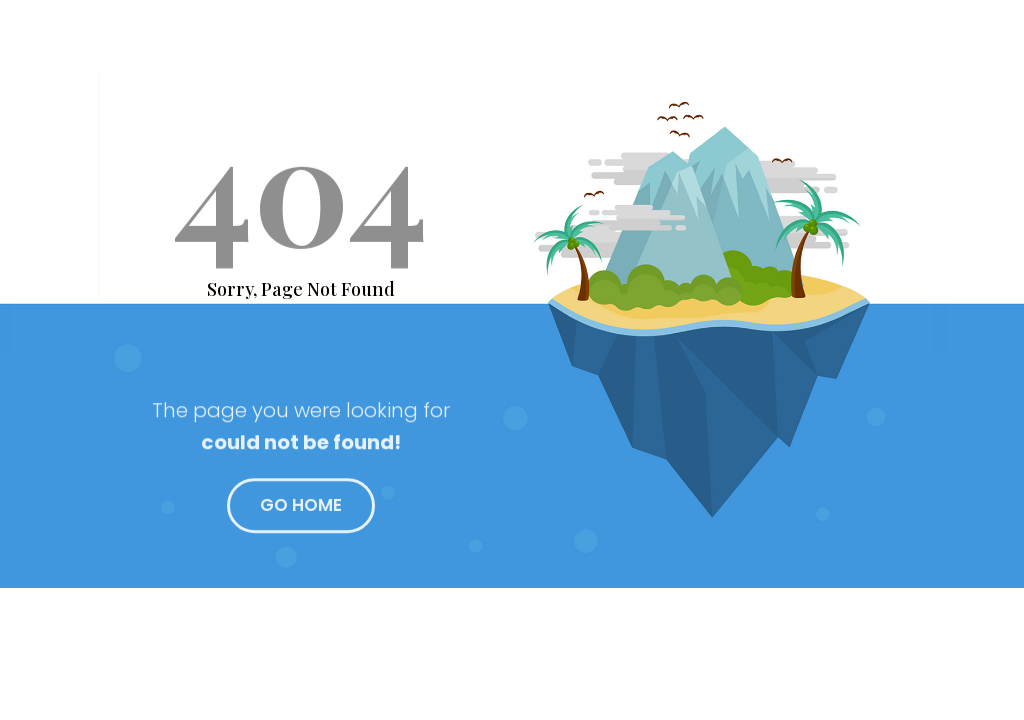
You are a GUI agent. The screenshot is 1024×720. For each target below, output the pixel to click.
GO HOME (301, 511)
